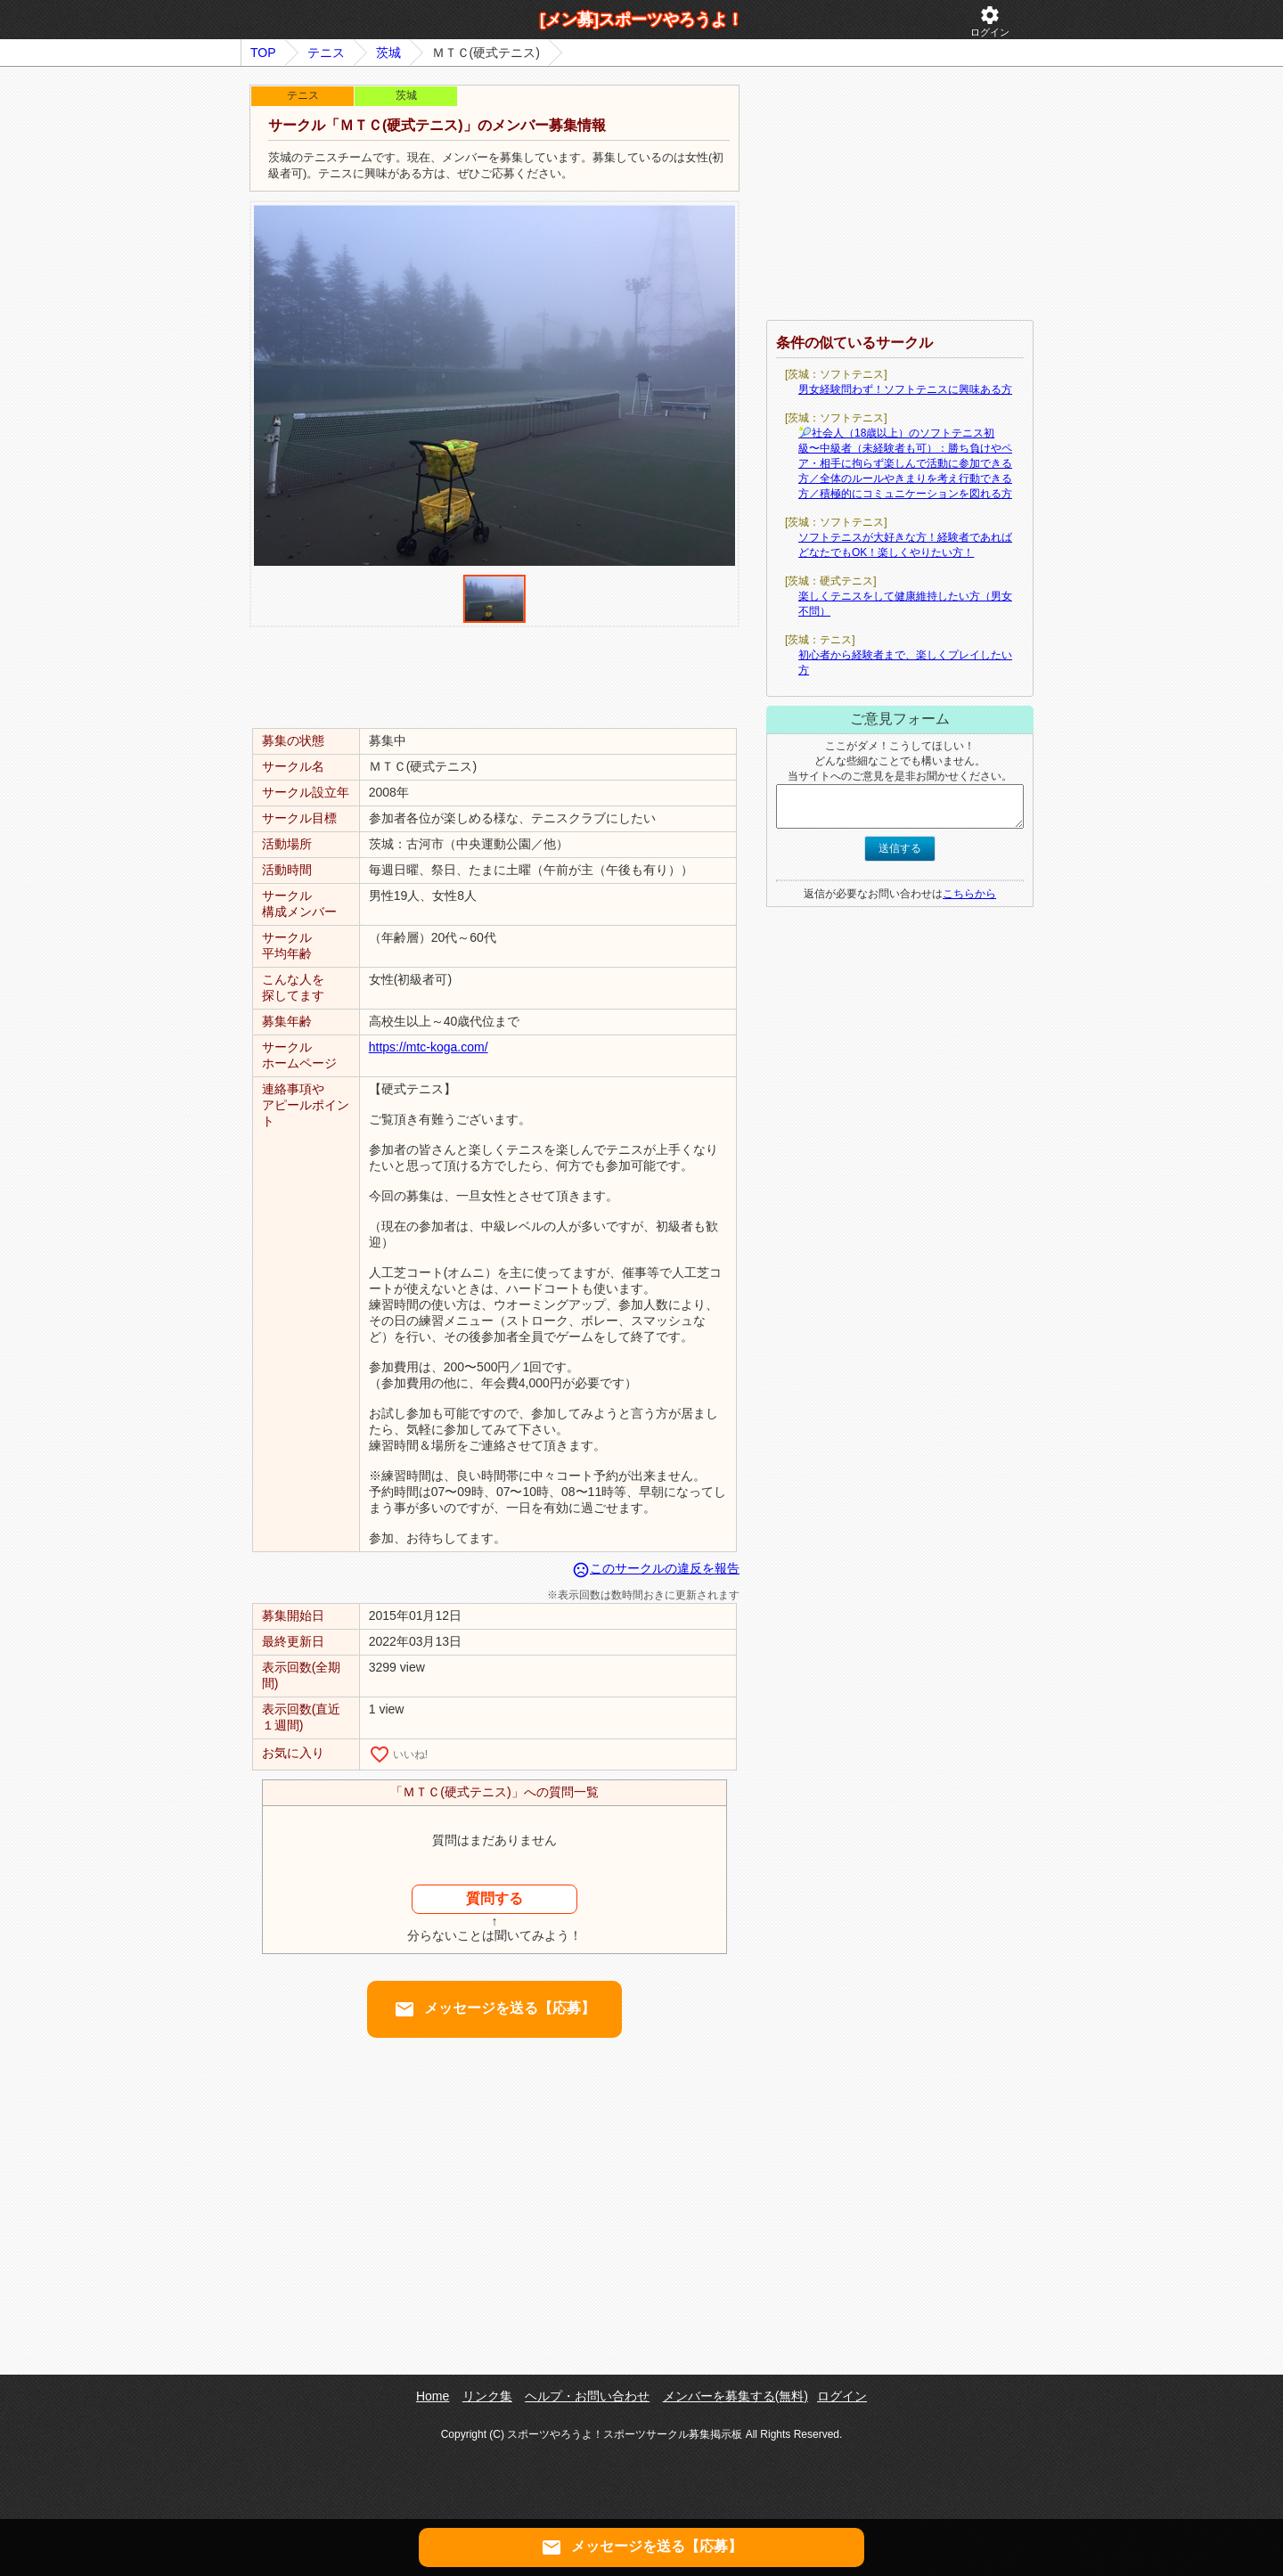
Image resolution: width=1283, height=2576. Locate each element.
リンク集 (487, 2396)
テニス (326, 52)
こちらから (969, 893)
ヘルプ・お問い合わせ (587, 2396)
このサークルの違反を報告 (656, 1568)
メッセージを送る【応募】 (494, 2009)
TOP (263, 52)
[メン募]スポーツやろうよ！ (641, 20)
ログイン (989, 20)
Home (432, 2396)
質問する (494, 1898)
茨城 (388, 52)
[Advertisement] (494, 676)
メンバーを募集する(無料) (735, 2396)
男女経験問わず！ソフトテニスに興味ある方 (905, 389)
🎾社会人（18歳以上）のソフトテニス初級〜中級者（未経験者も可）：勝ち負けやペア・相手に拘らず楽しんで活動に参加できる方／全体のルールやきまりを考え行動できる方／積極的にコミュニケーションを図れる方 (905, 463)
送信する (899, 848)
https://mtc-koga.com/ (428, 1047)
